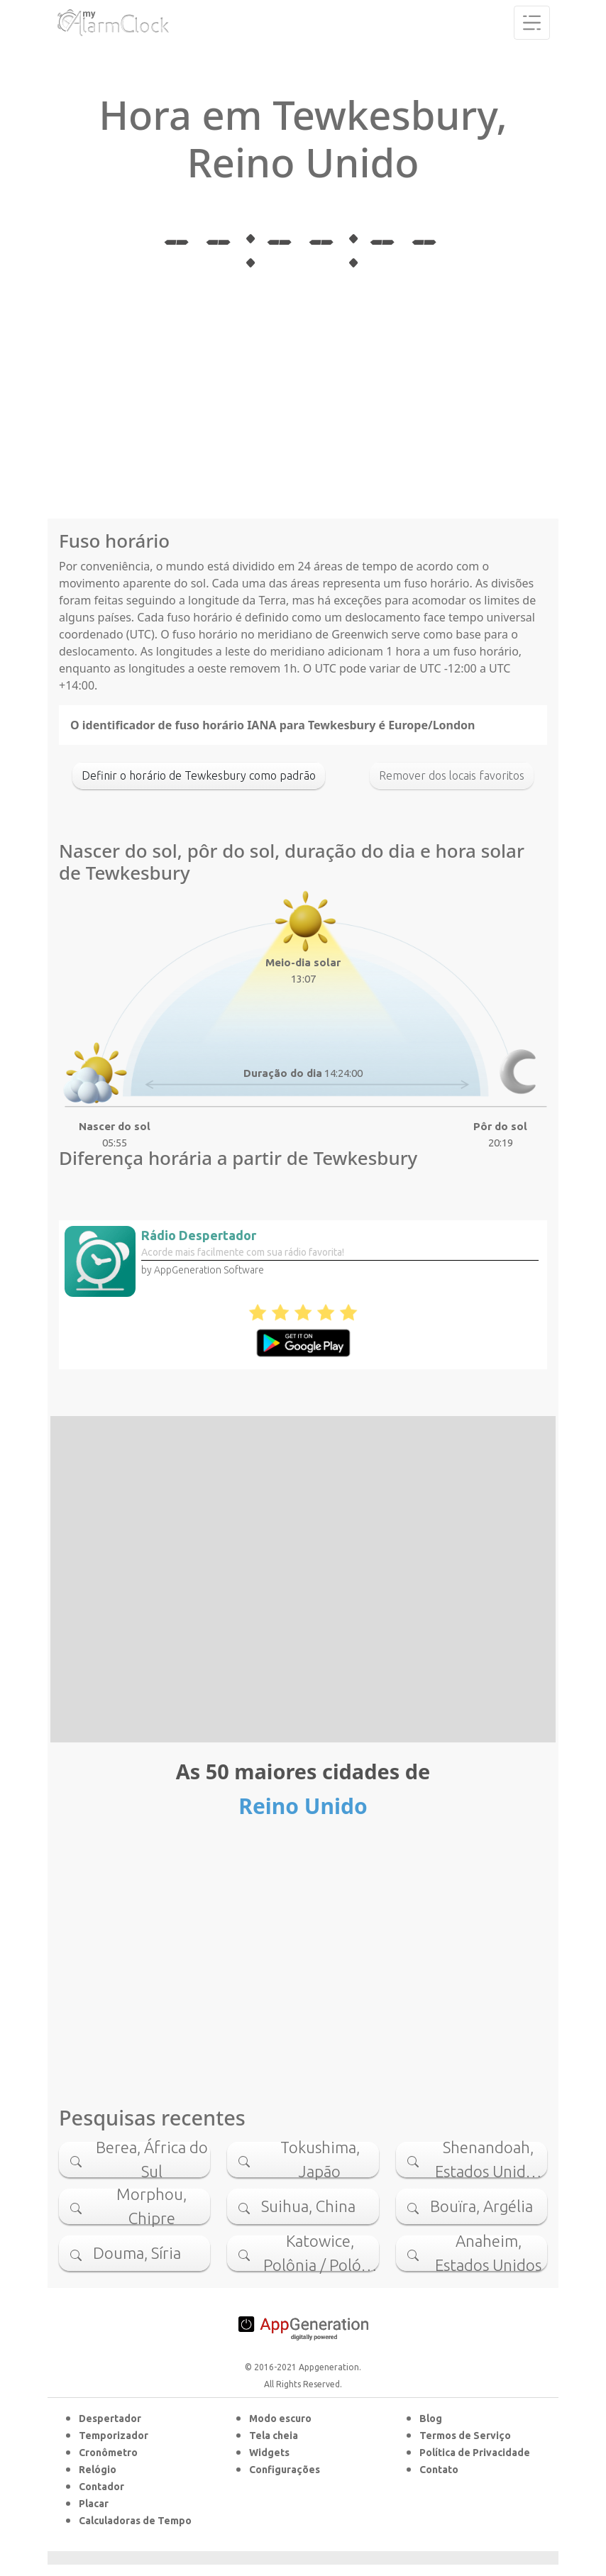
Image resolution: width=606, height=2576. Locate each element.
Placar (94, 2503)
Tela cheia (273, 2435)
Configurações (284, 2469)
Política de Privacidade (474, 2452)
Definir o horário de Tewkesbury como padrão (199, 775)
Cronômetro (108, 2452)
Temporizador (113, 2435)
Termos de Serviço (465, 2435)
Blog (430, 2418)
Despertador (110, 2418)
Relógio (97, 2469)
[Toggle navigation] (532, 23)
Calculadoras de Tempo (135, 2520)
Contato (438, 2469)
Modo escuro (280, 2418)
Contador (101, 2486)
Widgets (269, 2452)
